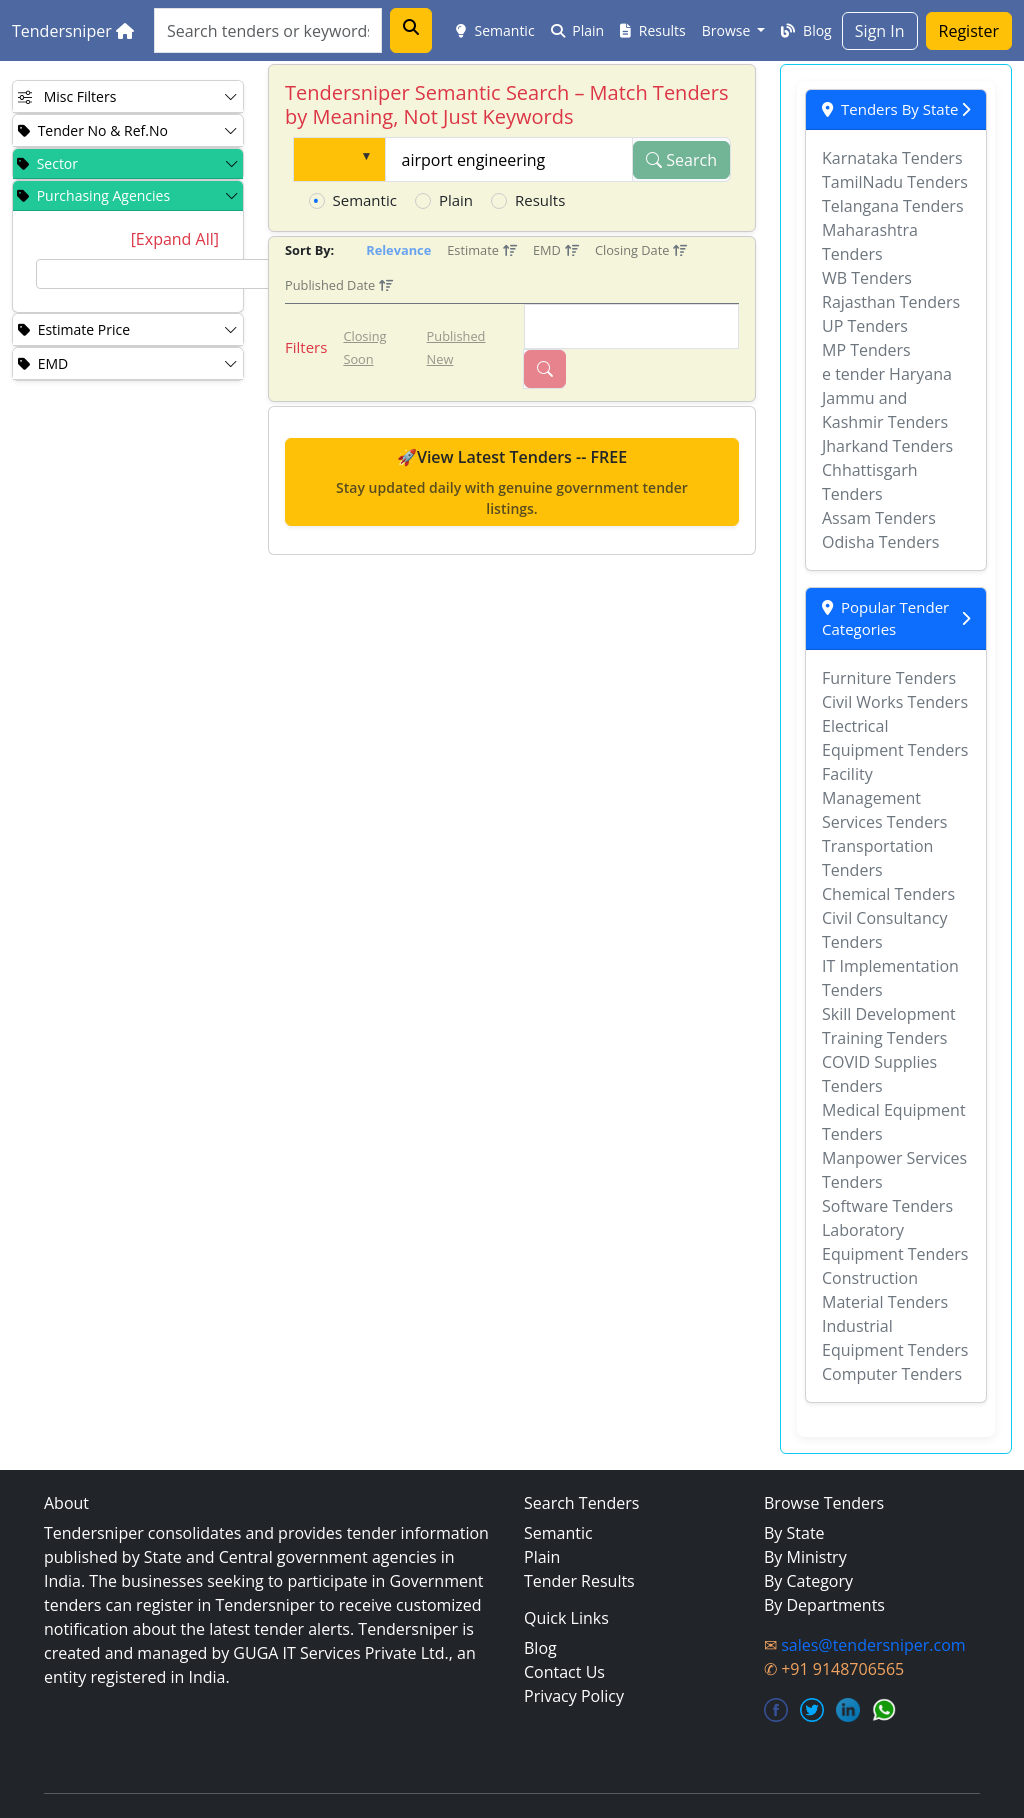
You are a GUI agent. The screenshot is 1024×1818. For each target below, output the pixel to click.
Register (969, 31)
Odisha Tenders (880, 542)
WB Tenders (867, 278)
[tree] (179, 277)
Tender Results (579, 1581)
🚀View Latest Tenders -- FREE (512, 482)
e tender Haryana (887, 374)
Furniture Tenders (889, 678)
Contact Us (564, 1672)
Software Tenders (887, 1206)
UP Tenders (865, 326)
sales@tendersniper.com (873, 1645)
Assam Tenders (879, 518)
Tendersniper (73, 31)
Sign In (880, 31)
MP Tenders (866, 350)
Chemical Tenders (888, 894)
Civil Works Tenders (895, 702)
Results (653, 30)
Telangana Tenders (893, 206)
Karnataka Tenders (892, 158)
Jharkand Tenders (887, 446)
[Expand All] (175, 239)
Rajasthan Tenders (891, 302)
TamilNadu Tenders (895, 182)
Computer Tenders (892, 1374)
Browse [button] (728, 30)
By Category (808, 1581)
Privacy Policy (574, 1696)
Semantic (495, 30)
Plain (578, 30)
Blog (806, 30)
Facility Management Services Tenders (884, 798)
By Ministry (805, 1557)
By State (794, 1533)
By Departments (824, 1605)
